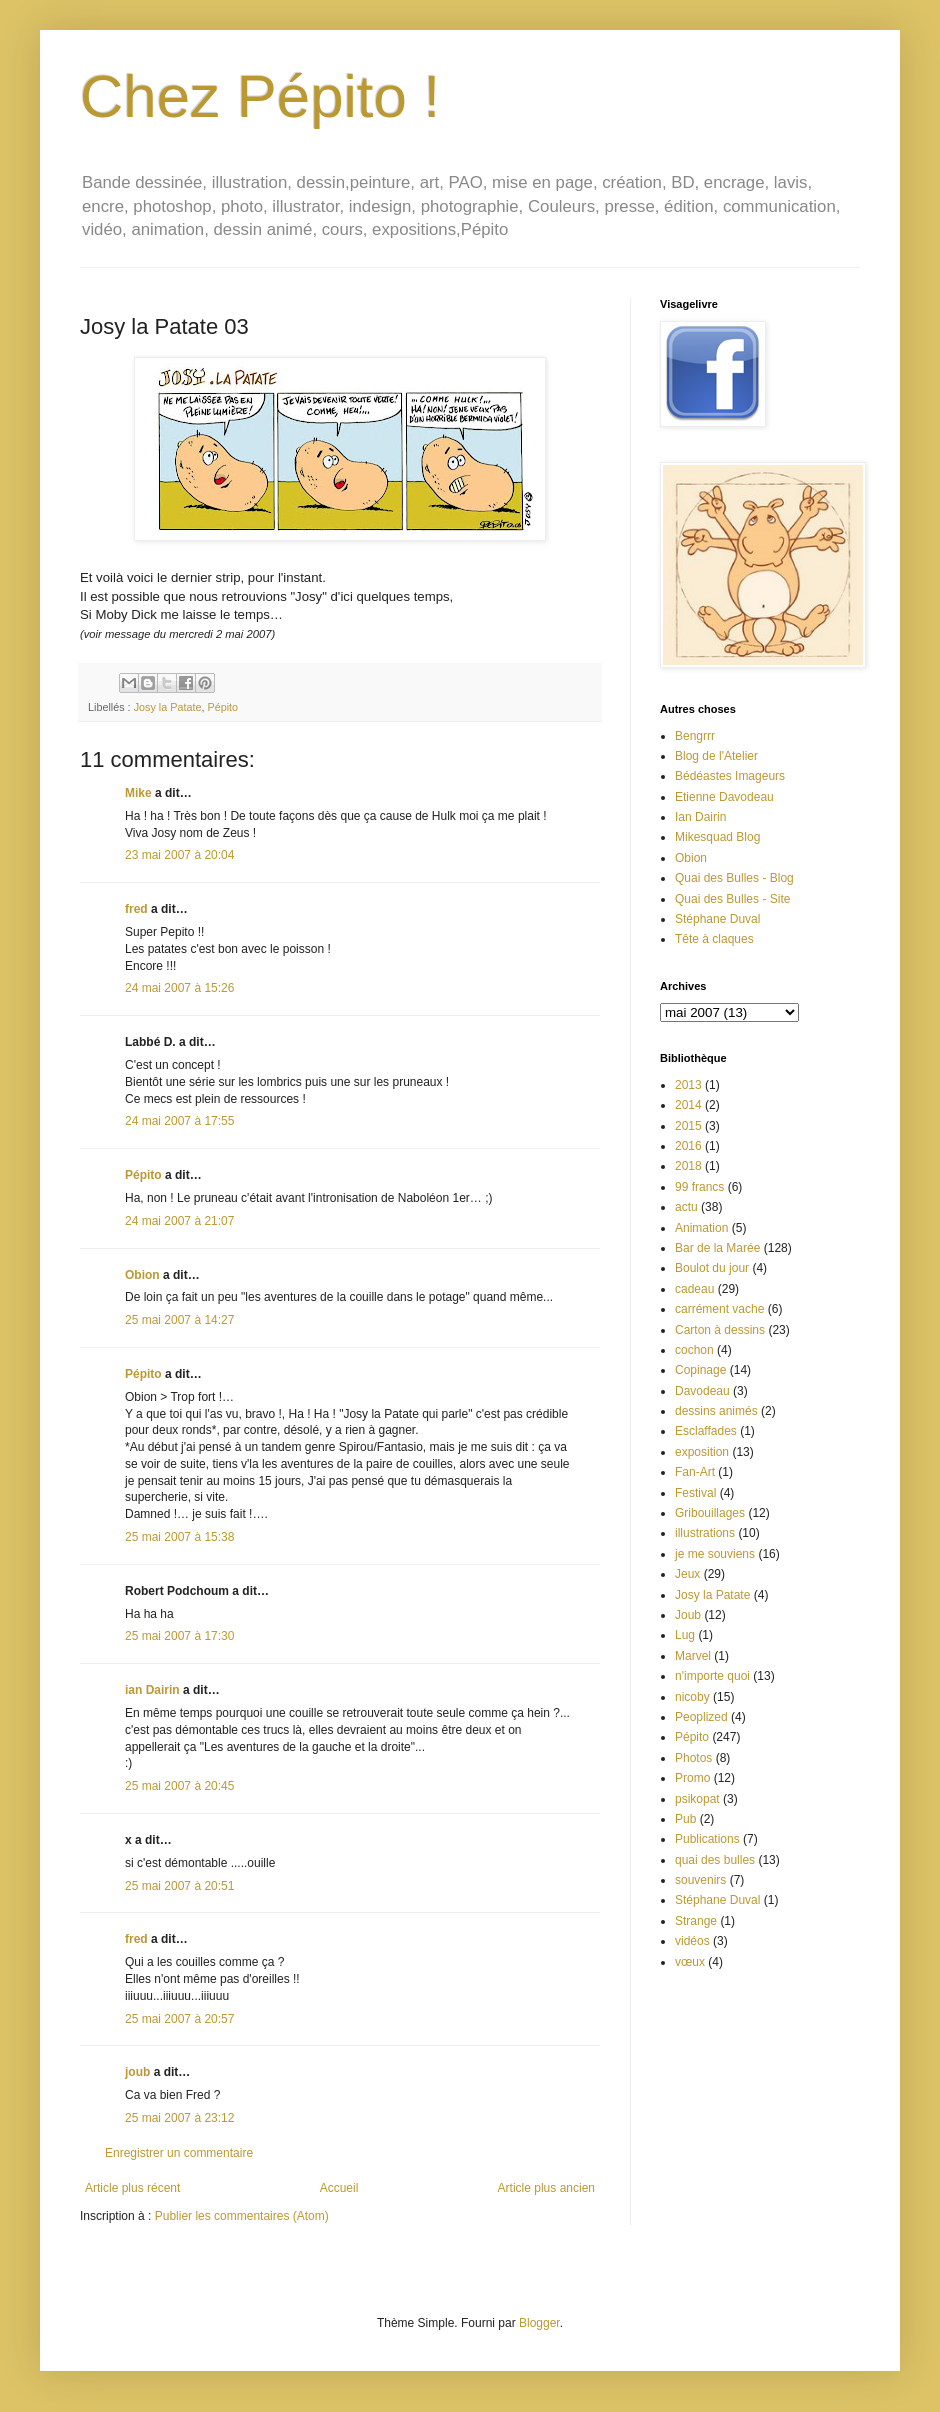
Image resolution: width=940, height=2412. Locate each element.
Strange (696, 1921)
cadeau (694, 1289)
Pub (685, 1819)
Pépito (222, 707)
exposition (702, 1452)
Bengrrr (695, 736)
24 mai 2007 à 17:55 (179, 1121)
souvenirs (700, 1880)
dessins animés (716, 1411)
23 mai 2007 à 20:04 (179, 855)
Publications (707, 1839)
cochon (694, 1350)
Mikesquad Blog (717, 837)
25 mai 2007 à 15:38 (179, 1537)
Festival (695, 1493)
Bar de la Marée (717, 1248)
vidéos (692, 1941)
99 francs (699, 1187)
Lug (685, 1635)
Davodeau (702, 1391)
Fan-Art (695, 1472)
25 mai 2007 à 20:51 (179, 1886)
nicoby (692, 1697)
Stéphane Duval (717, 919)
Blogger (539, 2323)
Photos (693, 1758)
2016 (688, 1146)
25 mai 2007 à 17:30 (179, 1636)
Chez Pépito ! (260, 96)
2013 (688, 1085)
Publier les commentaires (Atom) (242, 2216)
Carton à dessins (720, 1330)
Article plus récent (132, 2188)
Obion (142, 1275)
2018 (688, 1166)
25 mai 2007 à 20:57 (179, 2019)
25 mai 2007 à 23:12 (179, 2118)
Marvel (693, 1656)
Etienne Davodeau (724, 797)
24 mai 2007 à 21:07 (179, 1221)
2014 (688, 1105)
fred (136, 909)
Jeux (687, 1574)
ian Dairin (152, 1690)
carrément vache (719, 1309)
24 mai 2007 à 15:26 (179, 988)
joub (137, 2072)
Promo (692, 1778)
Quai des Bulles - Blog (734, 878)
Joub (688, 1615)
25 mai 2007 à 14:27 (179, 1320)
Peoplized (701, 1717)
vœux (690, 1962)
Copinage (700, 1370)
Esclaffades (706, 1431)
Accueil (339, 2188)
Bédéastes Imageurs (730, 776)
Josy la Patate (168, 707)
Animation (701, 1228)
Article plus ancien (546, 2188)
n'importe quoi (712, 1676)
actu (686, 1207)
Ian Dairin (700, 817)
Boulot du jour (712, 1268)
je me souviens (715, 1554)
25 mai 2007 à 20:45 (179, 1786)
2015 (688, 1126)
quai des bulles (715, 1860)
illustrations (705, 1533)
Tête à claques (714, 939)
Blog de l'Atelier (716, 756)
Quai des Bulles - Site (732, 899)
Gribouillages (710, 1513)
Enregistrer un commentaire (179, 2153)
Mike (138, 793)
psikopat (697, 1799)
